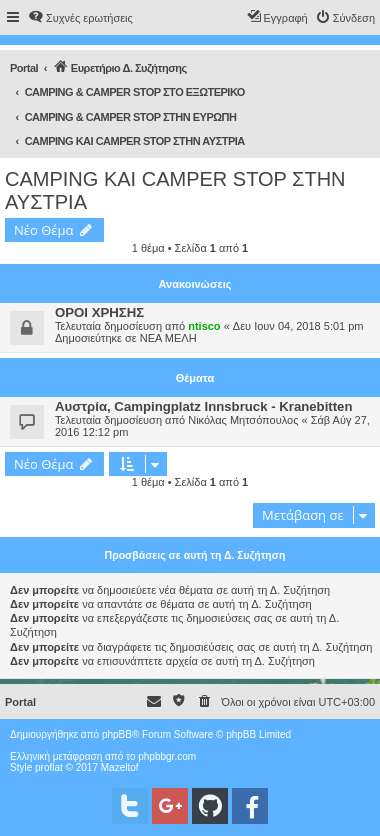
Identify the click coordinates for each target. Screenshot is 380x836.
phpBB (117, 734)
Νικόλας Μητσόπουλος (243, 420)
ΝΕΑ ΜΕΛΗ (168, 338)
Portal (24, 68)
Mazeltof (120, 767)
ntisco (204, 326)
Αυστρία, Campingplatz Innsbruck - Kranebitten (204, 406)
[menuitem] (80, 18)
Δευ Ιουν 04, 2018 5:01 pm (298, 326)
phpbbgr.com (167, 756)
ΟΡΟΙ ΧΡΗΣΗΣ (99, 312)
